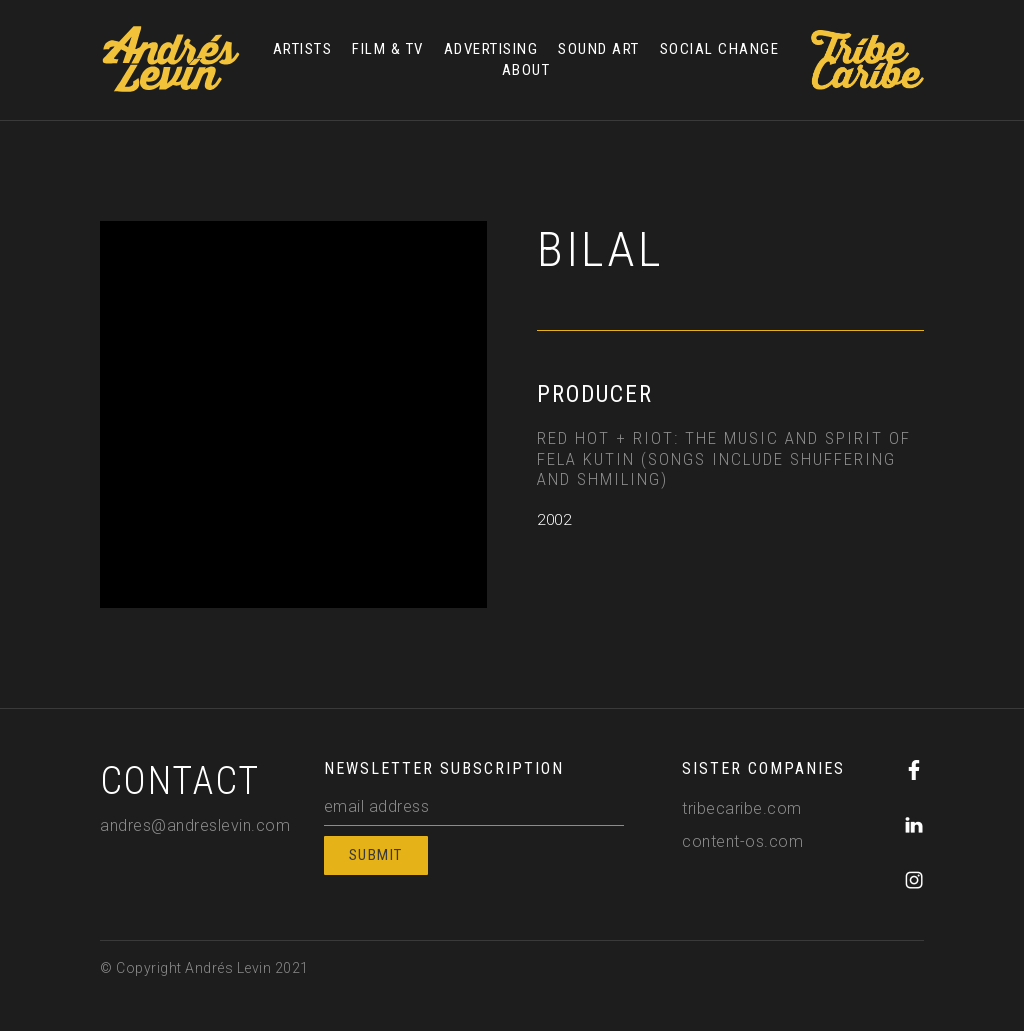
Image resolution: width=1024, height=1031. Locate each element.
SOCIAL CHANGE (720, 49)
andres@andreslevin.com (195, 825)
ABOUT (526, 70)
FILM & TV (388, 49)
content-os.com (742, 841)
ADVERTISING (491, 49)
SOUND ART (599, 49)
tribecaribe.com (742, 808)
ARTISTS (303, 49)
